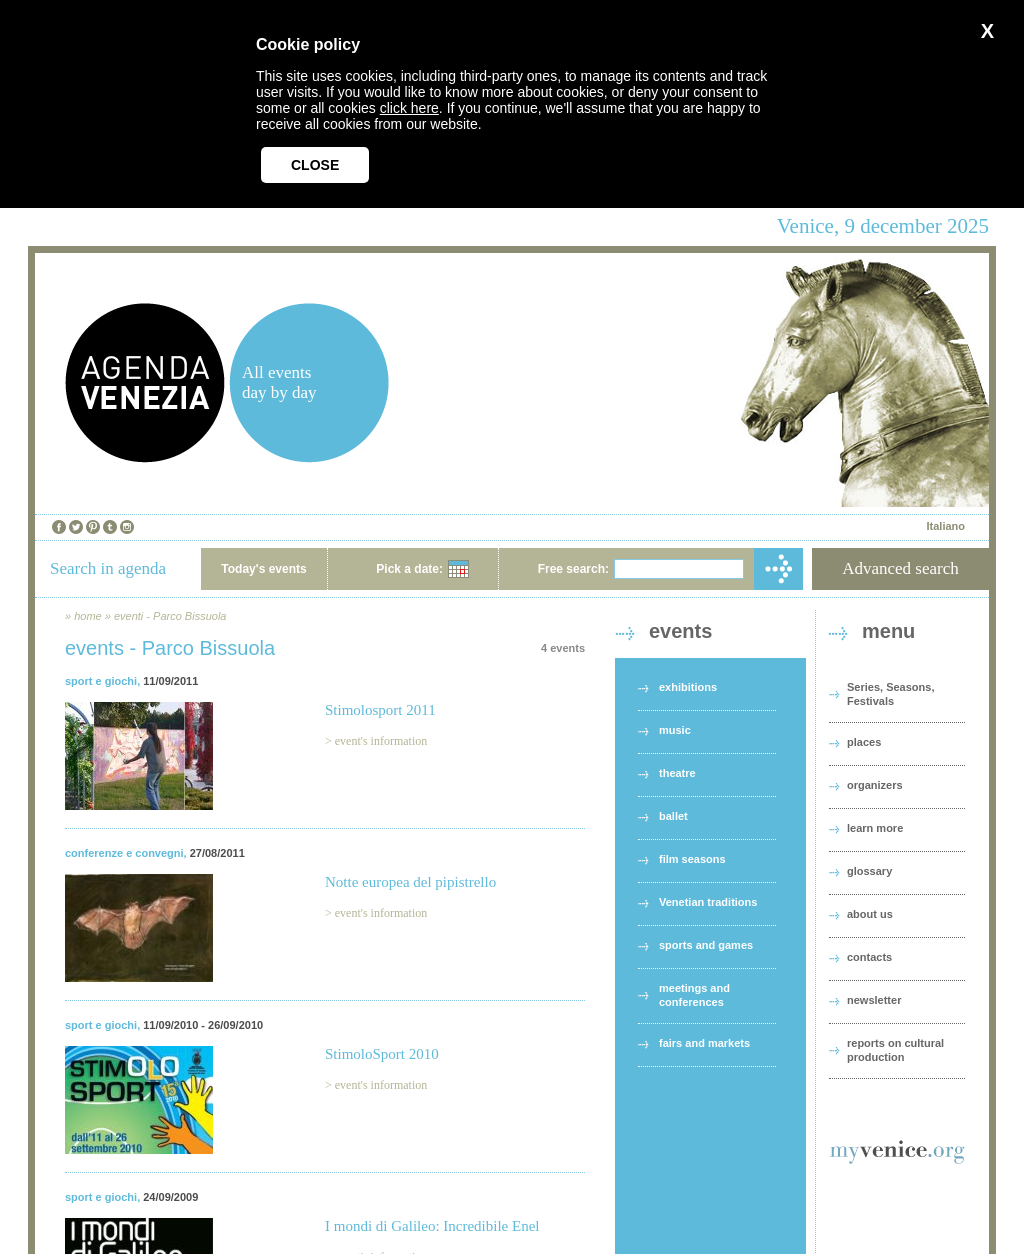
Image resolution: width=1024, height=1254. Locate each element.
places (864, 742)
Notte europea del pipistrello (410, 882)
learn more (875, 828)
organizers (875, 785)
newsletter (874, 1000)
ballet (673, 816)
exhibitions (688, 687)
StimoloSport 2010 (382, 1054)
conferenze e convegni (124, 853)
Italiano (945, 526)
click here (409, 108)
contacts (869, 957)
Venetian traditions (708, 902)
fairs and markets (704, 1043)
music (675, 730)
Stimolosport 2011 (380, 710)
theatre (677, 773)
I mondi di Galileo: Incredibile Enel (432, 1226)
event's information (381, 741)
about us (870, 914)
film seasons (692, 859)
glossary (869, 871)
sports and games (706, 945)
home (88, 616)
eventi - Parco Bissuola (170, 616)
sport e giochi (101, 681)
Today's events (263, 569)
